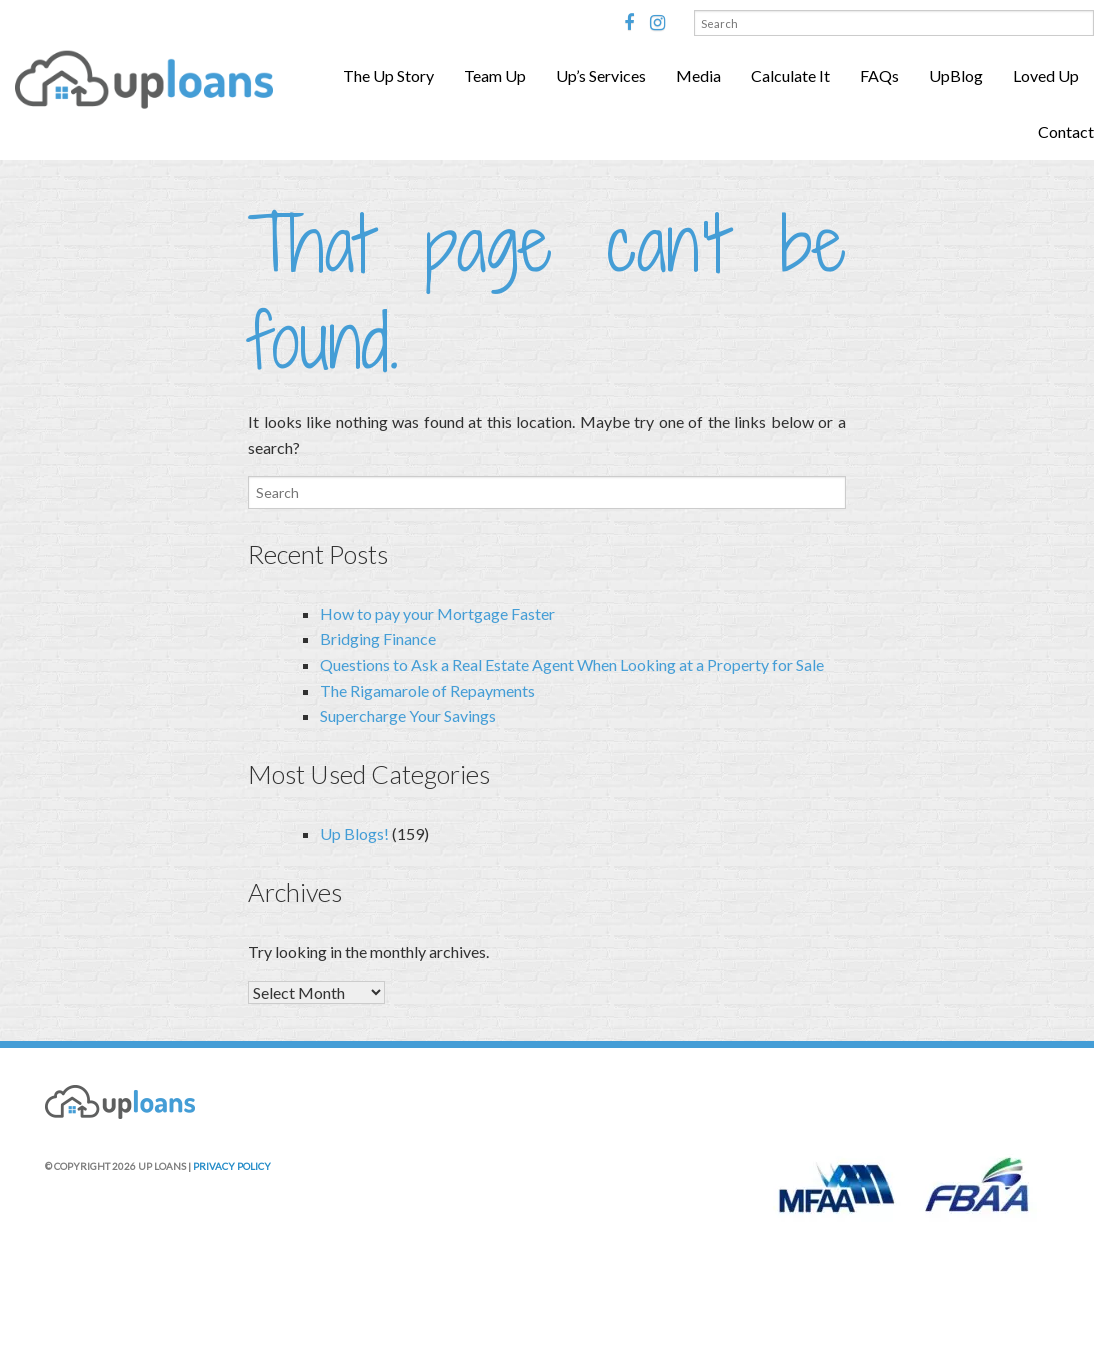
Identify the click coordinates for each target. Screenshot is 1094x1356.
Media (698, 75)
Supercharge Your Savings (408, 715)
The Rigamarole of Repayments (427, 690)
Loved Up (1046, 75)
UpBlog (956, 75)
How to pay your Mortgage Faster (437, 613)
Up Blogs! (354, 833)
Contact (1066, 131)
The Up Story (388, 75)
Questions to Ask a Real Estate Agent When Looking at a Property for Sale (572, 664)
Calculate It (790, 75)
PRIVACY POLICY (232, 1166)
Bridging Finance (378, 638)
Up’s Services (601, 75)
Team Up (495, 75)
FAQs (879, 75)
